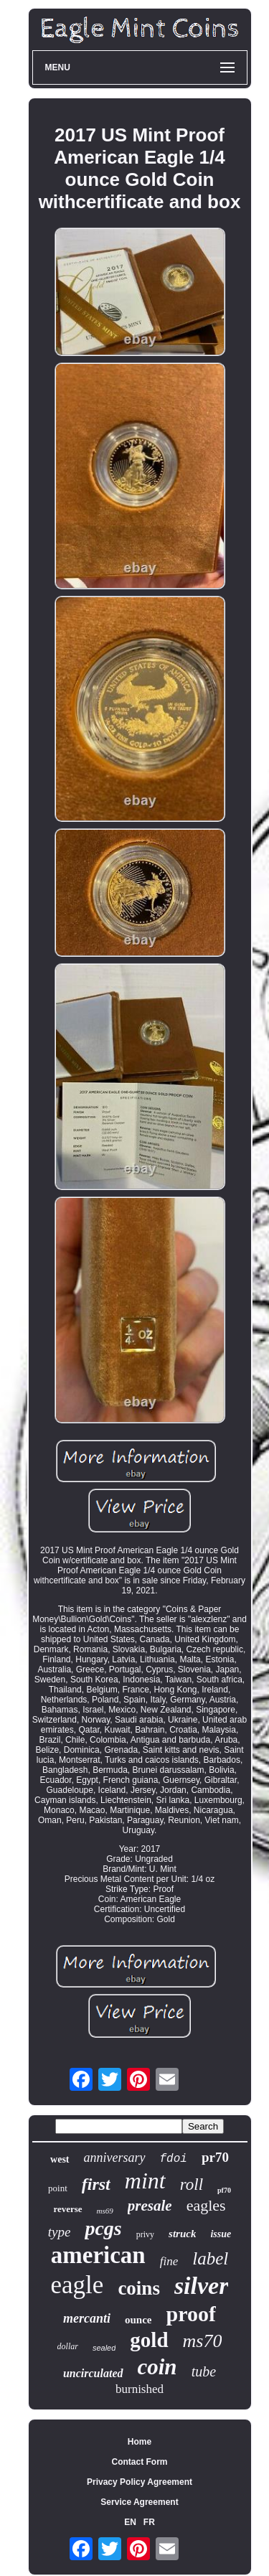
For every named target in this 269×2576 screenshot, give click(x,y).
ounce (138, 2320)
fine (169, 2261)
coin (157, 2366)
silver (201, 2285)
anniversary (115, 2157)
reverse (67, 2208)
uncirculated (93, 2373)
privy (145, 2234)
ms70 (202, 2341)
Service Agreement (139, 2502)
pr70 (215, 2157)
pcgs (103, 2228)
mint (145, 2180)
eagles (206, 2205)
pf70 (224, 2190)
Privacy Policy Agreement (139, 2482)
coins (139, 2288)
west (59, 2159)
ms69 (105, 2210)
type (59, 2231)
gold (149, 2339)
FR (149, 2522)
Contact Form (140, 2462)
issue (220, 2234)
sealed (104, 2347)
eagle (77, 2285)
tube (204, 2371)
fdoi (173, 2159)
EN (130, 2522)
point (57, 2188)
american (98, 2255)
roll (191, 2184)
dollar (67, 2346)
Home (139, 2442)
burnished (139, 2389)
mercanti (86, 2318)
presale (150, 2205)
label (210, 2258)
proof (191, 2314)
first (96, 2184)
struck (182, 2233)
